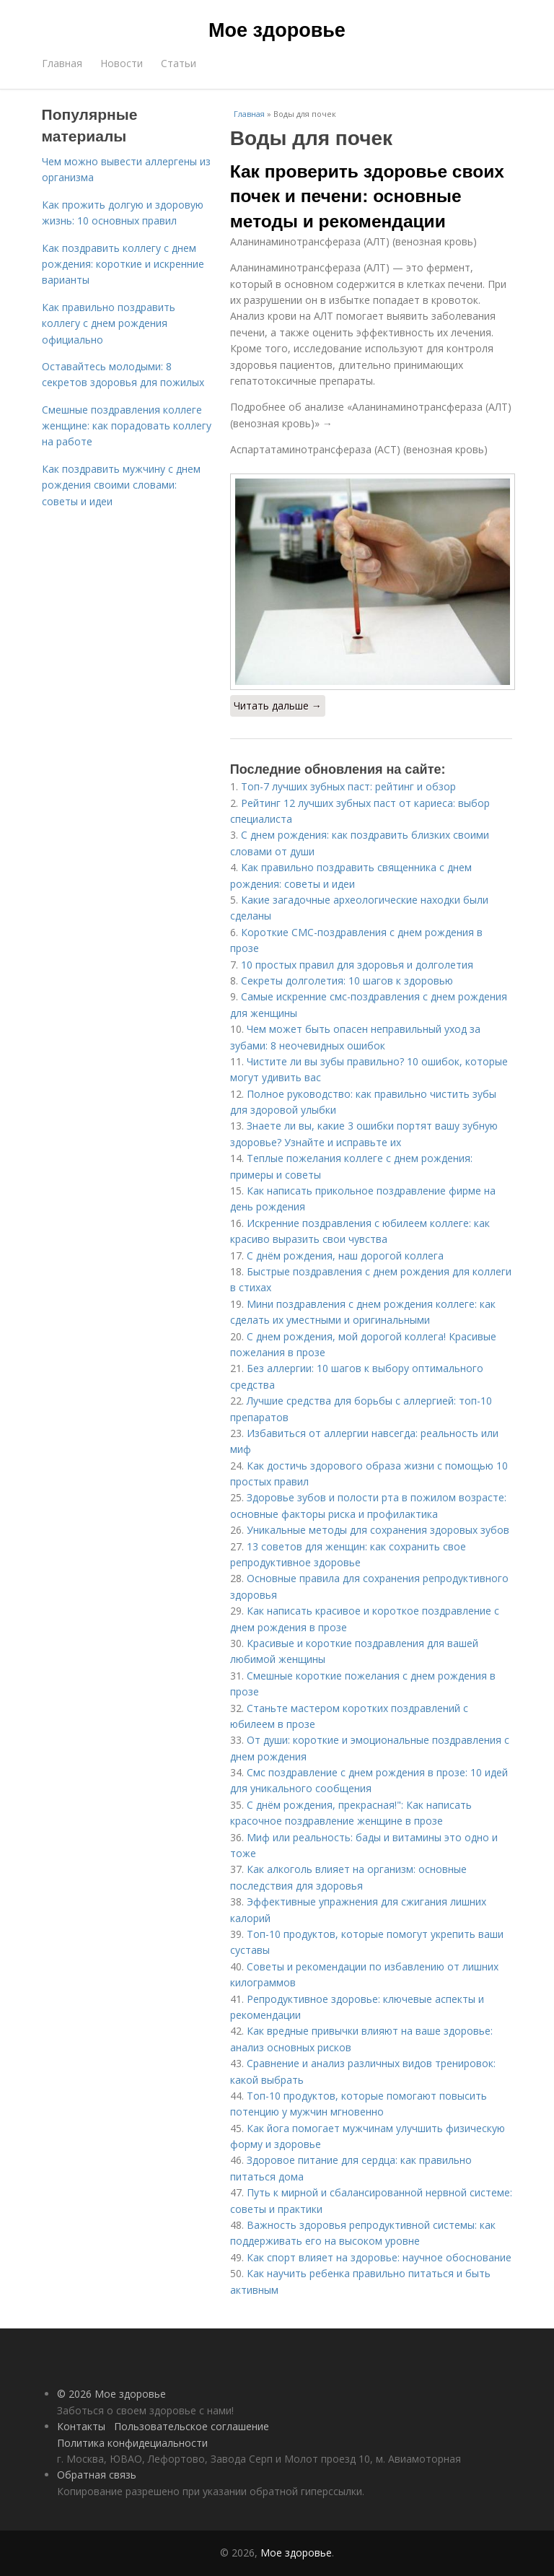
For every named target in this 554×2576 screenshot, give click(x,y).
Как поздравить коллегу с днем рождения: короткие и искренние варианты (123, 264)
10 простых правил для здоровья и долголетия (357, 965)
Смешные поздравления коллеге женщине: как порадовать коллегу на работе (126, 426)
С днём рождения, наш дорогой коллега (345, 1255)
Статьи (178, 63)
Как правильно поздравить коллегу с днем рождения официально (108, 323)
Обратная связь (96, 2474)
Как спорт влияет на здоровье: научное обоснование (379, 2257)
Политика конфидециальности (132, 2443)
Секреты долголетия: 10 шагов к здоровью (347, 980)
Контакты (81, 2426)
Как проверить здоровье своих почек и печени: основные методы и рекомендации (367, 196)
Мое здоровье (277, 30)
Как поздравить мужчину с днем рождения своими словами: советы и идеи (121, 485)
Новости (121, 63)
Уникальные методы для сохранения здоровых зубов (378, 1530)
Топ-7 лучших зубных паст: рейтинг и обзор (348, 786)
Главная (62, 63)
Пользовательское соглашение (191, 2426)
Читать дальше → (278, 705)
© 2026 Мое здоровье (111, 2394)
